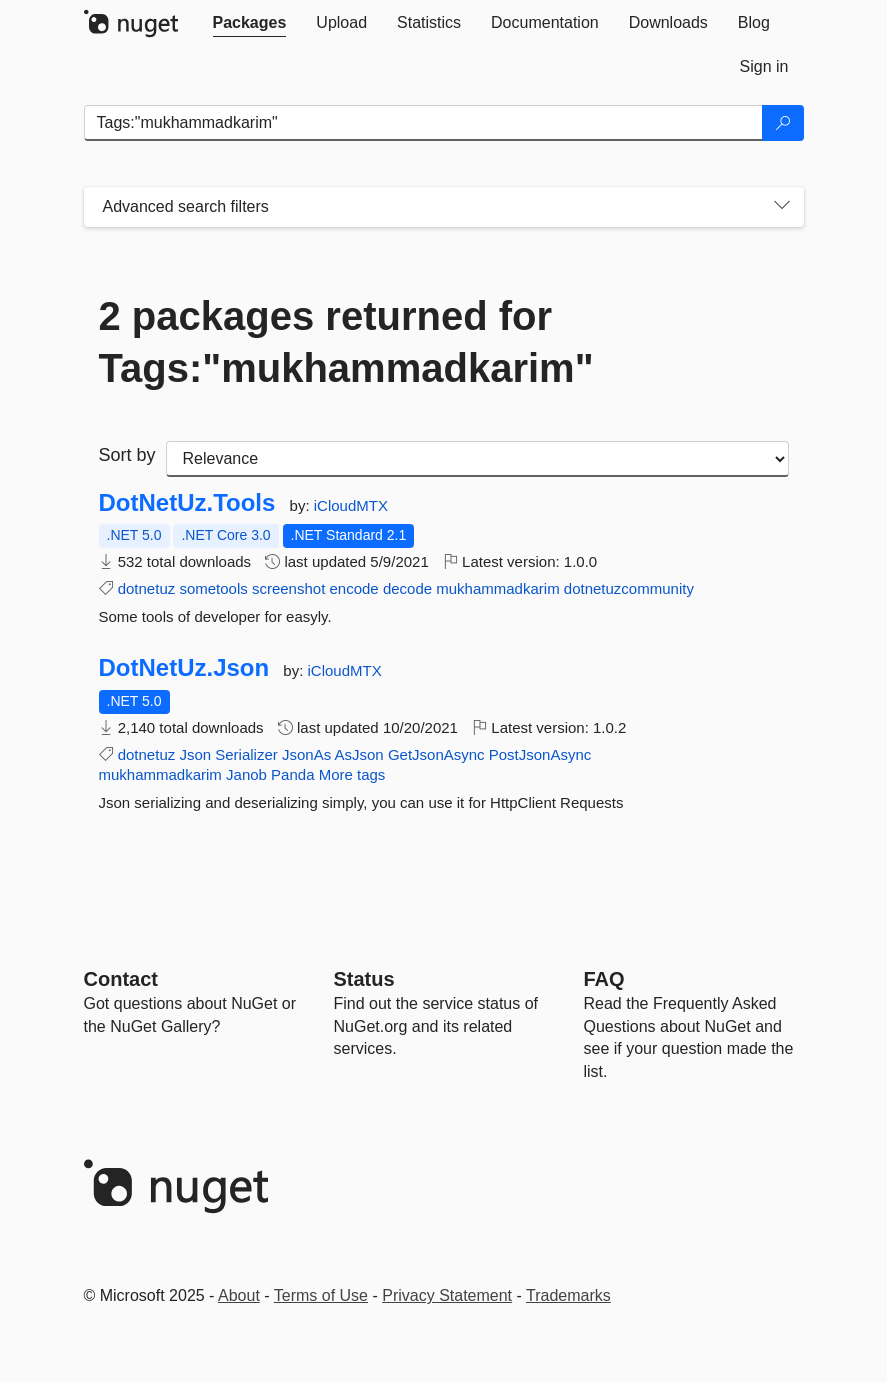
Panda (292, 774)
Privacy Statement (447, 1295)
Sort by (127, 455)
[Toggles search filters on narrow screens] (782, 207)
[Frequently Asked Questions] (604, 979)
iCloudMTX (351, 505)
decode (407, 588)
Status (364, 979)
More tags (352, 774)
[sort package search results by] (477, 459)
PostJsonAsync (540, 754)
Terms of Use (321, 1295)
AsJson (359, 754)
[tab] (250, 23)
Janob (246, 774)
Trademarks (568, 1295)
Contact (121, 979)
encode (353, 588)
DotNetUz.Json (184, 668)
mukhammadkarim (497, 588)
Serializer (246, 754)
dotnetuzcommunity (629, 588)
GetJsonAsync (436, 754)
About (239, 1295)
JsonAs (306, 754)
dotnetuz (147, 588)
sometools (213, 588)
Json (195, 754)
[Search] (783, 123)
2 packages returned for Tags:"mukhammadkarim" (346, 342)
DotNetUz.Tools (187, 503)
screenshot (288, 588)
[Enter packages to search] (423, 123)
